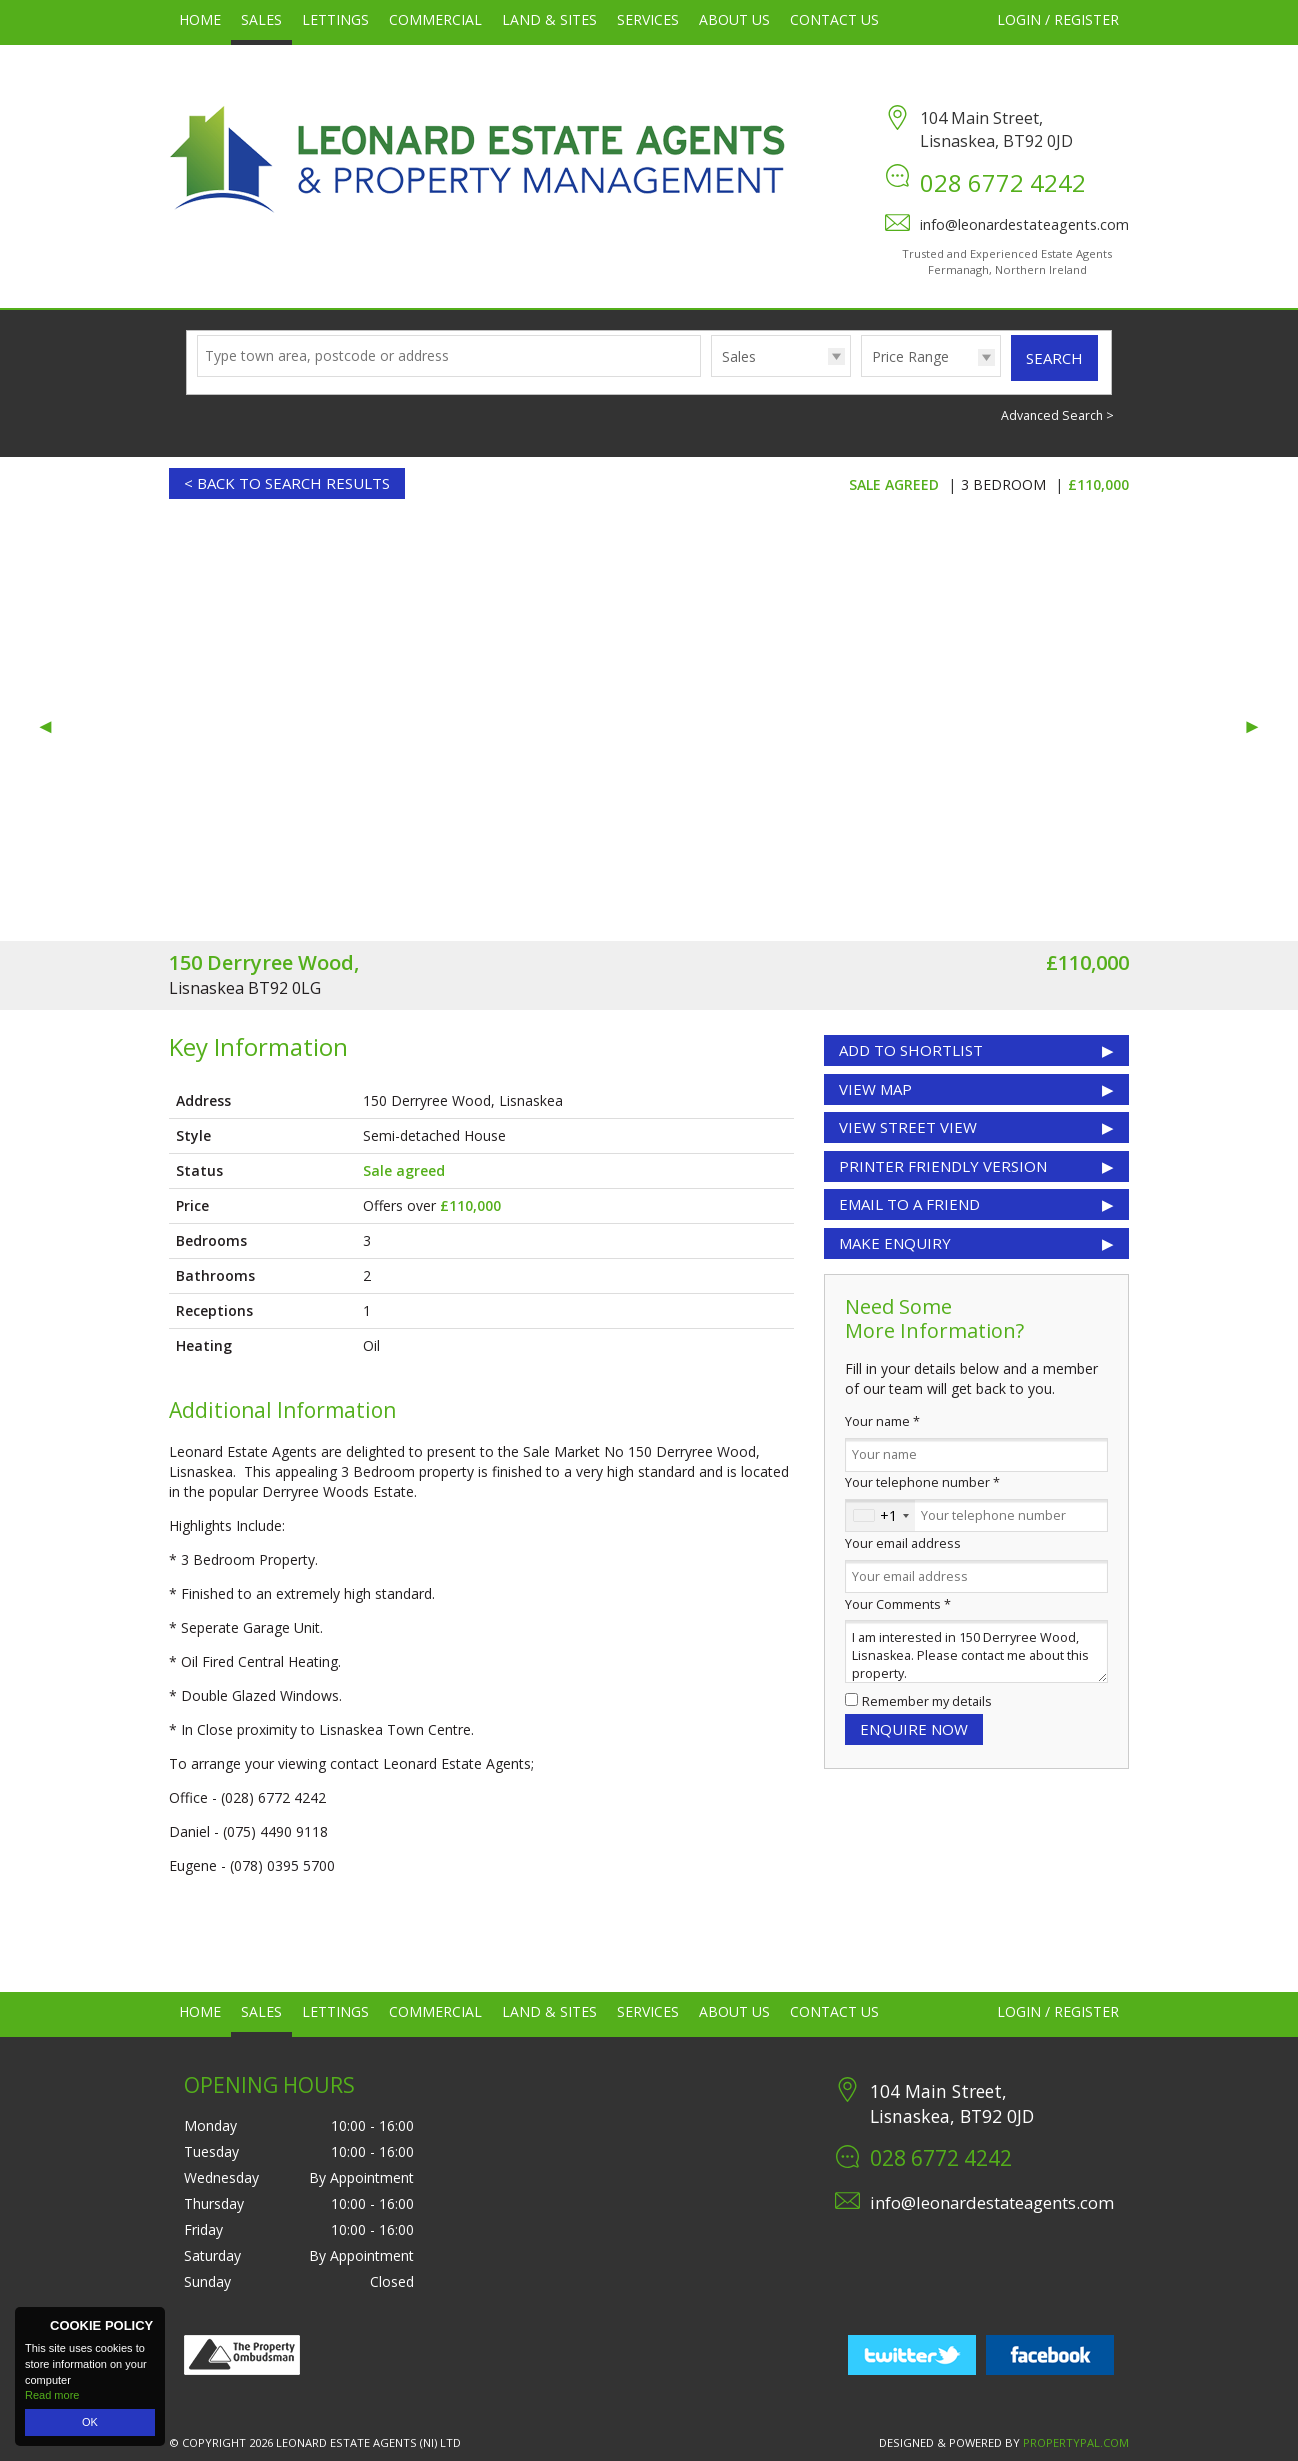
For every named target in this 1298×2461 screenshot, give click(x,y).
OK (90, 2422)
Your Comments (898, 1604)
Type (711, 375)
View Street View (908, 1127)
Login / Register (1058, 19)
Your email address (903, 1543)
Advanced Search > (1057, 415)
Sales (739, 356)
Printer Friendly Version (939, 1165)
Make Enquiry (895, 1243)
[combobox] (880, 1516)
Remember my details (927, 1701)
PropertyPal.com (1076, 2442)
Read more (52, 2395)
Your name (882, 1421)
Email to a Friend (909, 1204)
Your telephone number (922, 1482)
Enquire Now (914, 1729)
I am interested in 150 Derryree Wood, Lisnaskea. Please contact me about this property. (976, 1651)
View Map (875, 1089)
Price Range (910, 356)
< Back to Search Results (287, 483)
